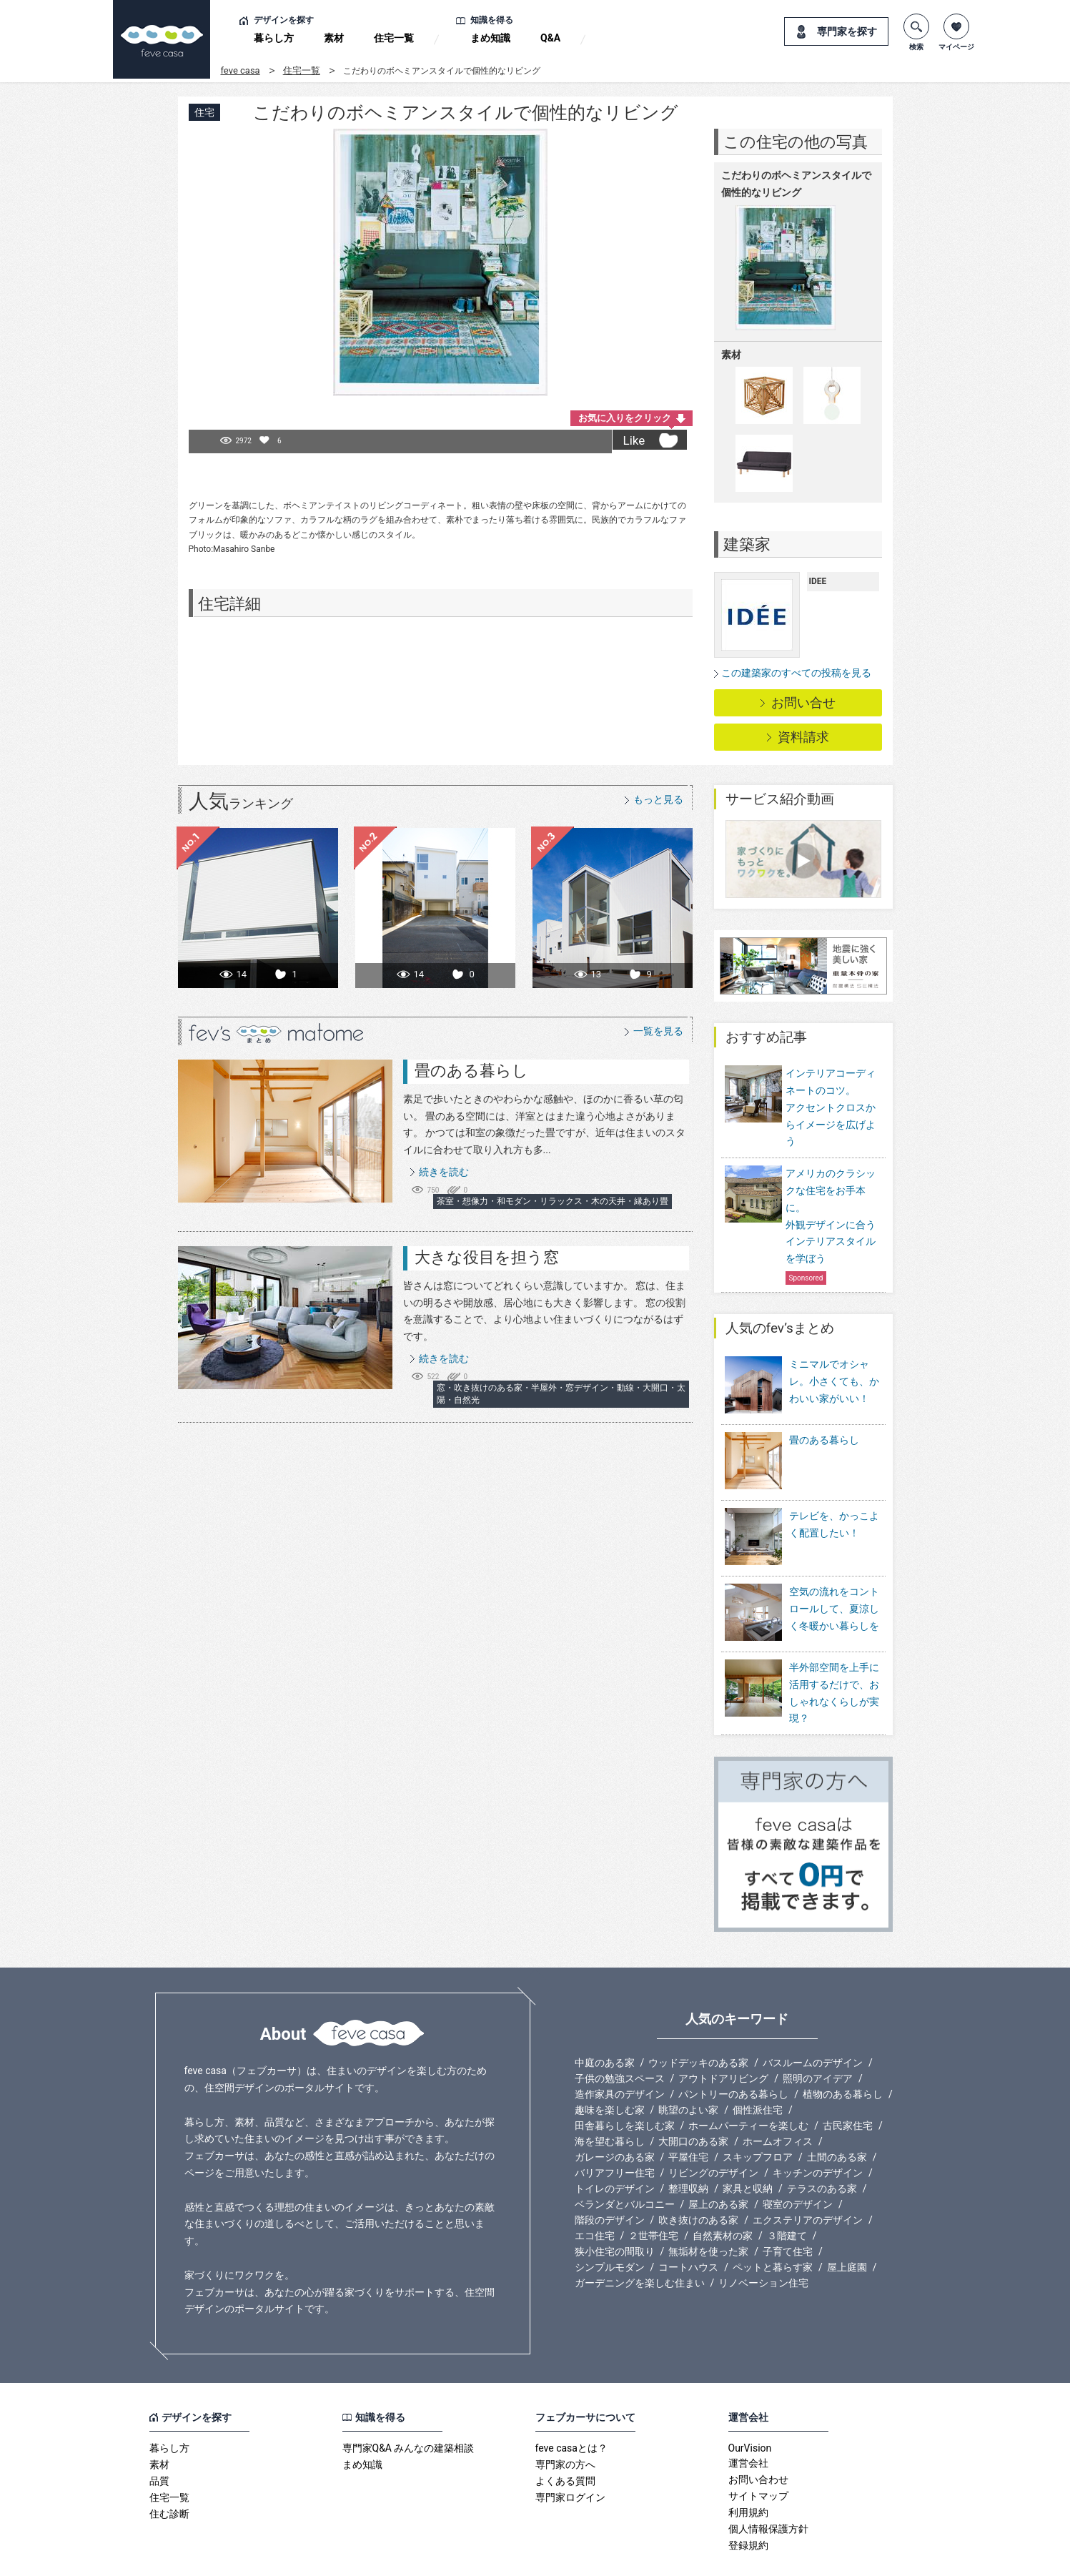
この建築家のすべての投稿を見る (796, 672)
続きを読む (444, 1172)
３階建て (787, 2197)
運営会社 (748, 2424)
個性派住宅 (758, 2071)
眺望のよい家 (688, 2071)
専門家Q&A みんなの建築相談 (408, 2409)
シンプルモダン (610, 2228)
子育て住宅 (788, 2213)
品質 (159, 2442)
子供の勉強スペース (620, 2039)
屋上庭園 (847, 2228)
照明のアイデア (818, 2039)
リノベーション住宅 (763, 2244)
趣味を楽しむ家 (610, 2071)
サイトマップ (758, 2457)
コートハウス (688, 2228)
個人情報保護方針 (768, 2490)
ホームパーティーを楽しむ (748, 2087)
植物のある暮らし (843, 2055)
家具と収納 (748, 2150)
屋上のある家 (718, 2165)
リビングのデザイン (713, 2134)
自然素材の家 (723, 2197)
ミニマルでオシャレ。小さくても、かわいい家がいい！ (834, 1381)
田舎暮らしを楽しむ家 (625, 2087)
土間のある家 (837, 2118)
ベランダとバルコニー (625, 2165)
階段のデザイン (610, 2181)
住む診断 (169, 2475)
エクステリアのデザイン (808, 2181)
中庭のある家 (605, 2024)
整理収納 (688, 2150)
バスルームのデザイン (813, 2024)
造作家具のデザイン (620, 2055)
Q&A (550, 38)
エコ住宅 (595, 2197)
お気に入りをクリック (624, 418)
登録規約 (748, 2506)
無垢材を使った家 (708, 2213)
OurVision (750, 2409)
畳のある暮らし (471, 1071)
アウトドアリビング (723, 2039)
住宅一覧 (394, 38)
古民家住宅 (848, 2087)
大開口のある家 (693, 2102)
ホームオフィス (778, 2102)
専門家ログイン (570, 2458)
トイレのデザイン (615, 2150)
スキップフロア (758, 2118)
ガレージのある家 (615, 2118)
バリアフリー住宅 (615, 2134)
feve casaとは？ (571, 2409)
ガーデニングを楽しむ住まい (640, 2244)
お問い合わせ (758, 2441)
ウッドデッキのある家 (698, 2024)
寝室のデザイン (798, 2165)
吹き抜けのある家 (698, 2181)
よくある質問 (565, 2442)
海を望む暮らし (610, 2102)
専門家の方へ (565, 2426)
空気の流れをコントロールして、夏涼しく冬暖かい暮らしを (834, 1579)
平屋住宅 (688, 2118)
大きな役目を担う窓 (487, 1257)
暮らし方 (274, 38)
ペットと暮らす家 (773, 2228)
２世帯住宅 (653, 2197)
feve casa (240, 70)
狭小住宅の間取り (615, 2213)
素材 (334, 38)
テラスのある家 (822, 2150)
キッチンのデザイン (818, 2134)
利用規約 (748, 2473)
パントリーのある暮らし (733, 2055)
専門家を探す (847, 31)
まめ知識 (490, 38)
